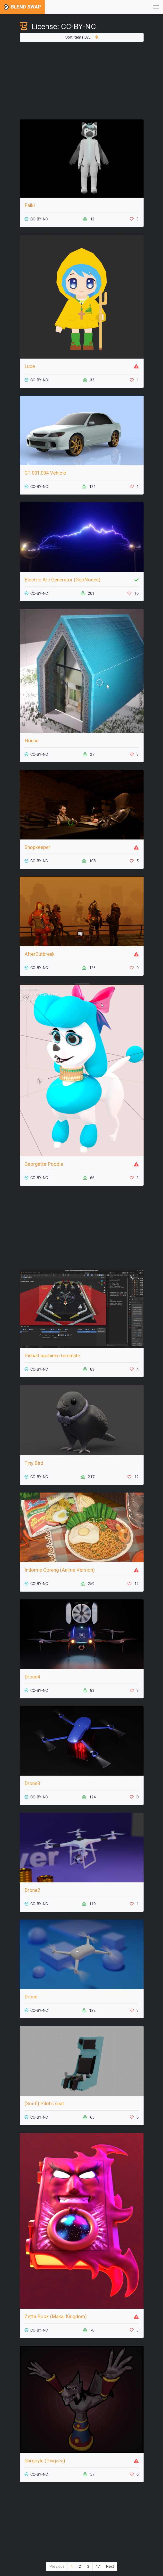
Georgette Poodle (44, 1164)
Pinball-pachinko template (52, 1356)
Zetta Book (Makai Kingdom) (56, 2316)
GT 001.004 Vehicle (45, 473)
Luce (30, 366)
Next (110, 2566)
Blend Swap (22, 7)
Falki (30, 205)
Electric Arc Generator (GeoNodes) (62, 580)
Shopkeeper (37, 847)
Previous (57, 2566)
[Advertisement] (82, 81)
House (32, 741)
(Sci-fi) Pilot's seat (44, 2103)
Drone (31, 1997)
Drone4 (32, 1677)
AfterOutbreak (40, 954)
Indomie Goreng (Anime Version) (60, 1570)
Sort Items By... (81, 37)
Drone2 (32, 1890)
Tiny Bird (34, 1463)
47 (97, 2566)
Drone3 (32, 1783)
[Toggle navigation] (156, 7)
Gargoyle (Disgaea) (45, 2461)
